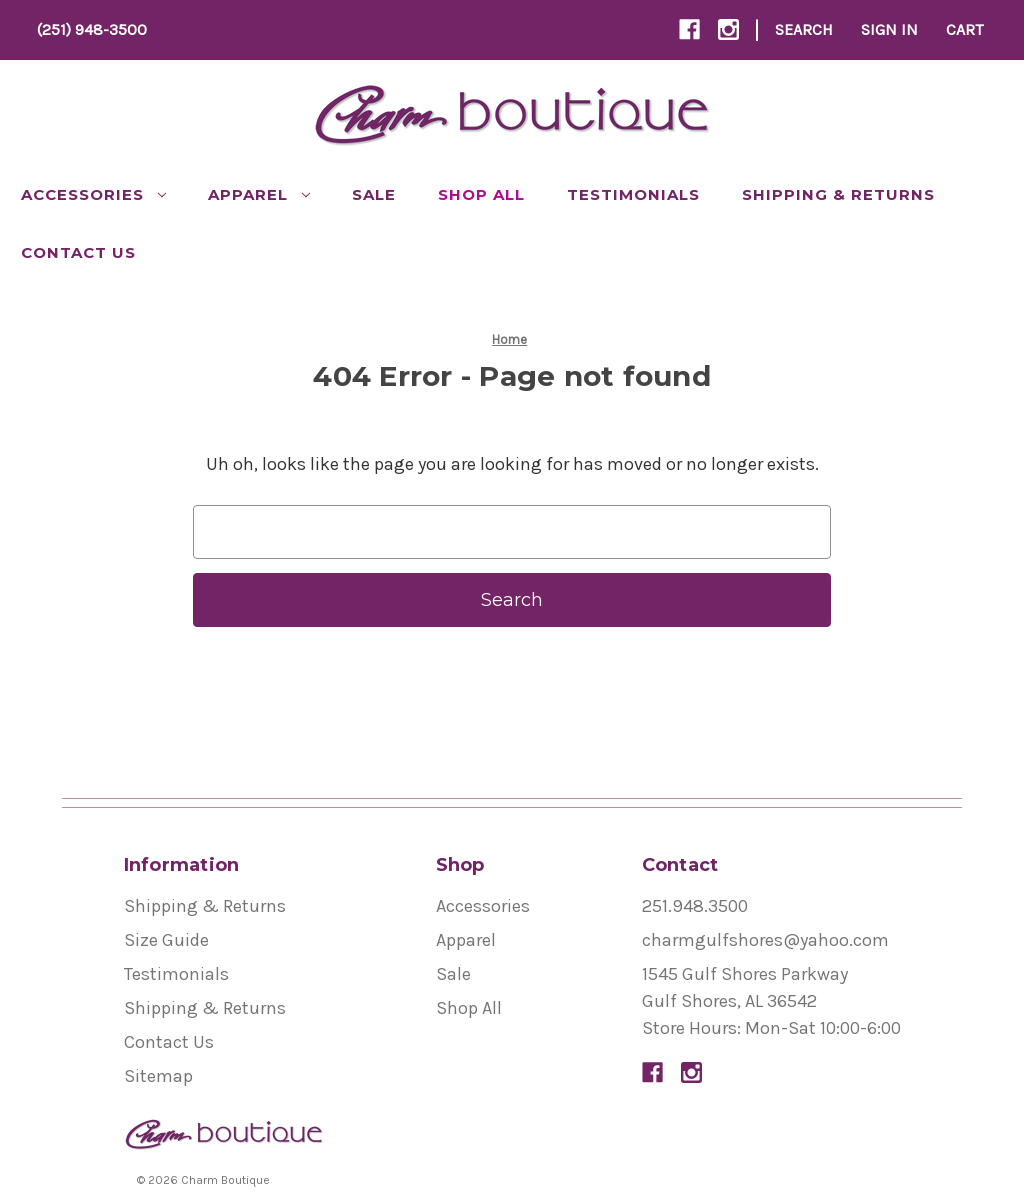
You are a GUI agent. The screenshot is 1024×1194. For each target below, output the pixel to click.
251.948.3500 (695, 906)
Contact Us (78, 252)
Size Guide (166, 940)
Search (804, 29)
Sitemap (158, 1076)
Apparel (259, 194)
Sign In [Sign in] (889, 29)
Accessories (93, 194)
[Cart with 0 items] (964, 30)
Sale (374, 194)
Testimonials (633, 194)
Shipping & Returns (838, 194)
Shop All (481, 194)
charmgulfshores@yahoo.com (765, 940)
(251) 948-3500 (92, 29)
